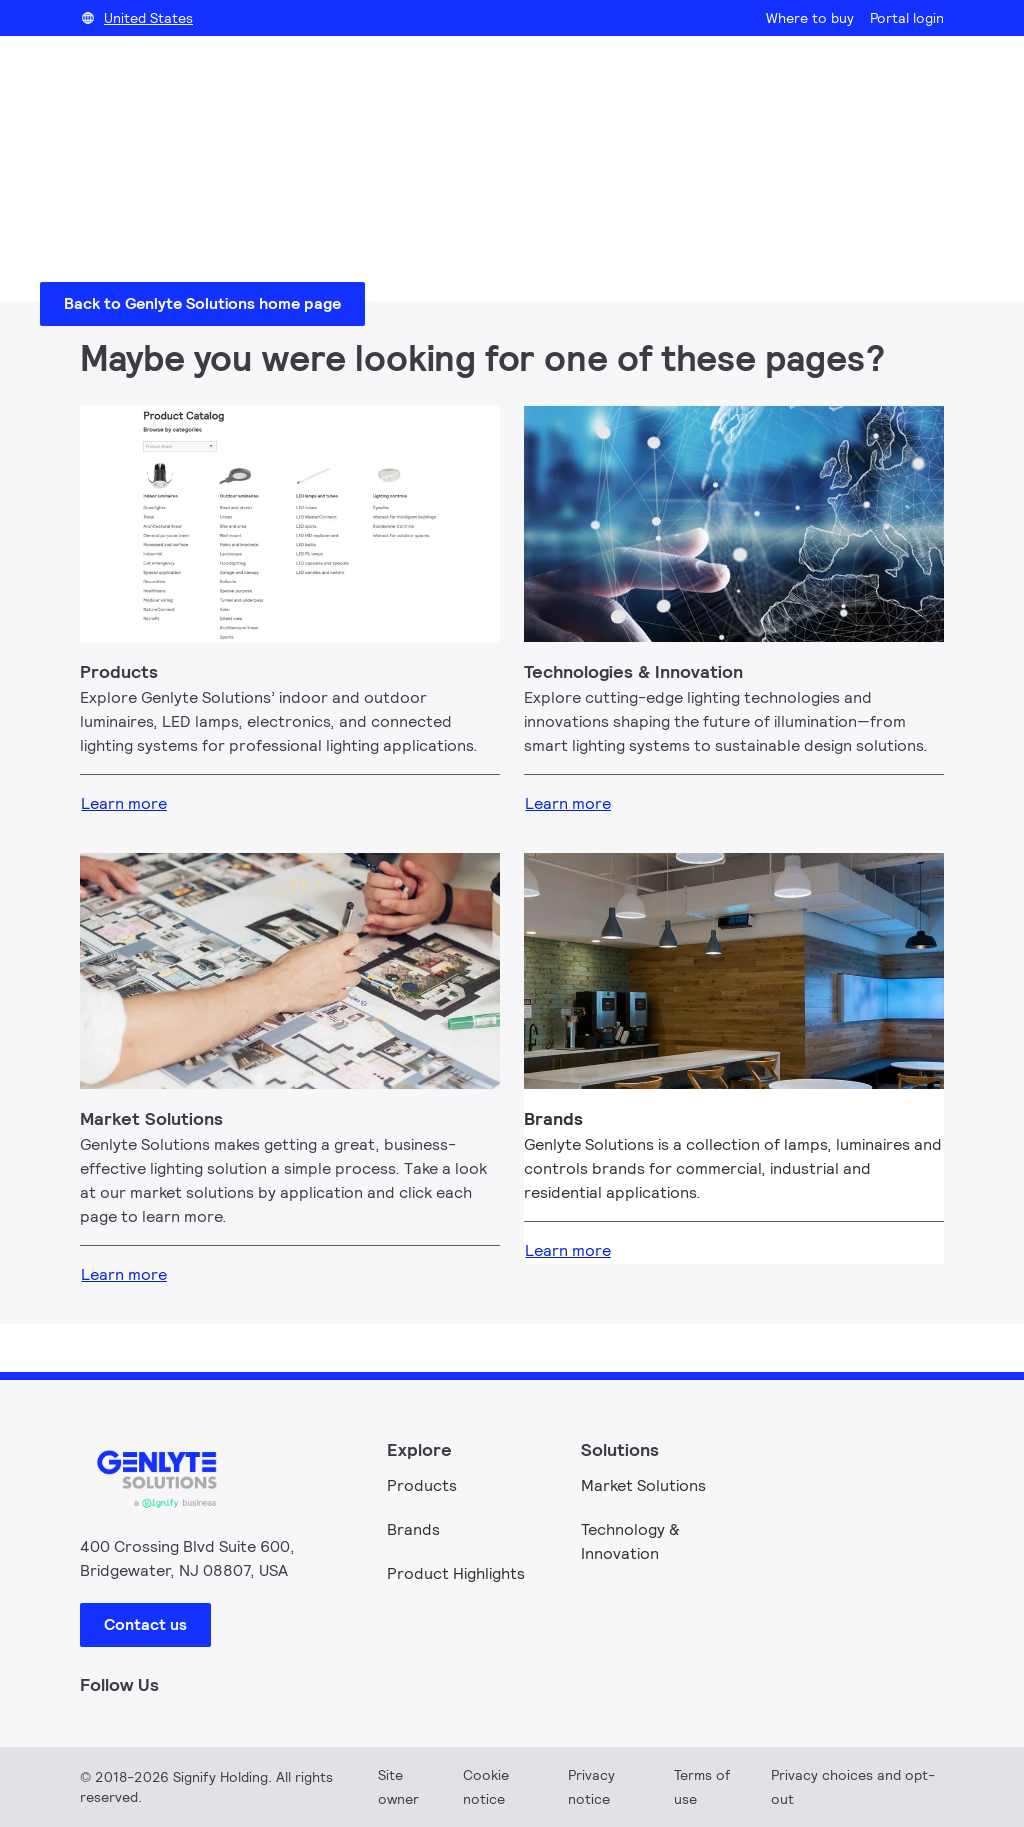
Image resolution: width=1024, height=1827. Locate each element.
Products (422, 1485)
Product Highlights (456, 1573)
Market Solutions (643, 1485)
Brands (413, 1529)
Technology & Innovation (630, 1541)
